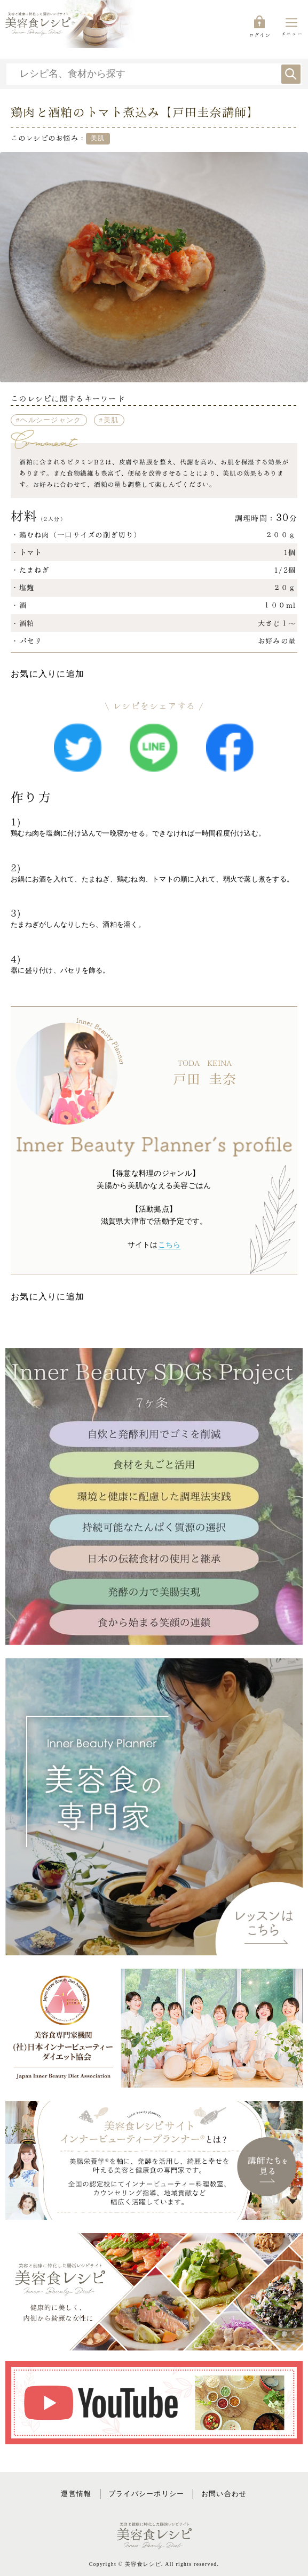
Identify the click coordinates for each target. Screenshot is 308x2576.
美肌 (111, 420)
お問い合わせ (224, 2494)
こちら (169, 1245)
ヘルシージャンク (50, 420)
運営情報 (76, 2494)
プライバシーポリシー (146, 2494)
